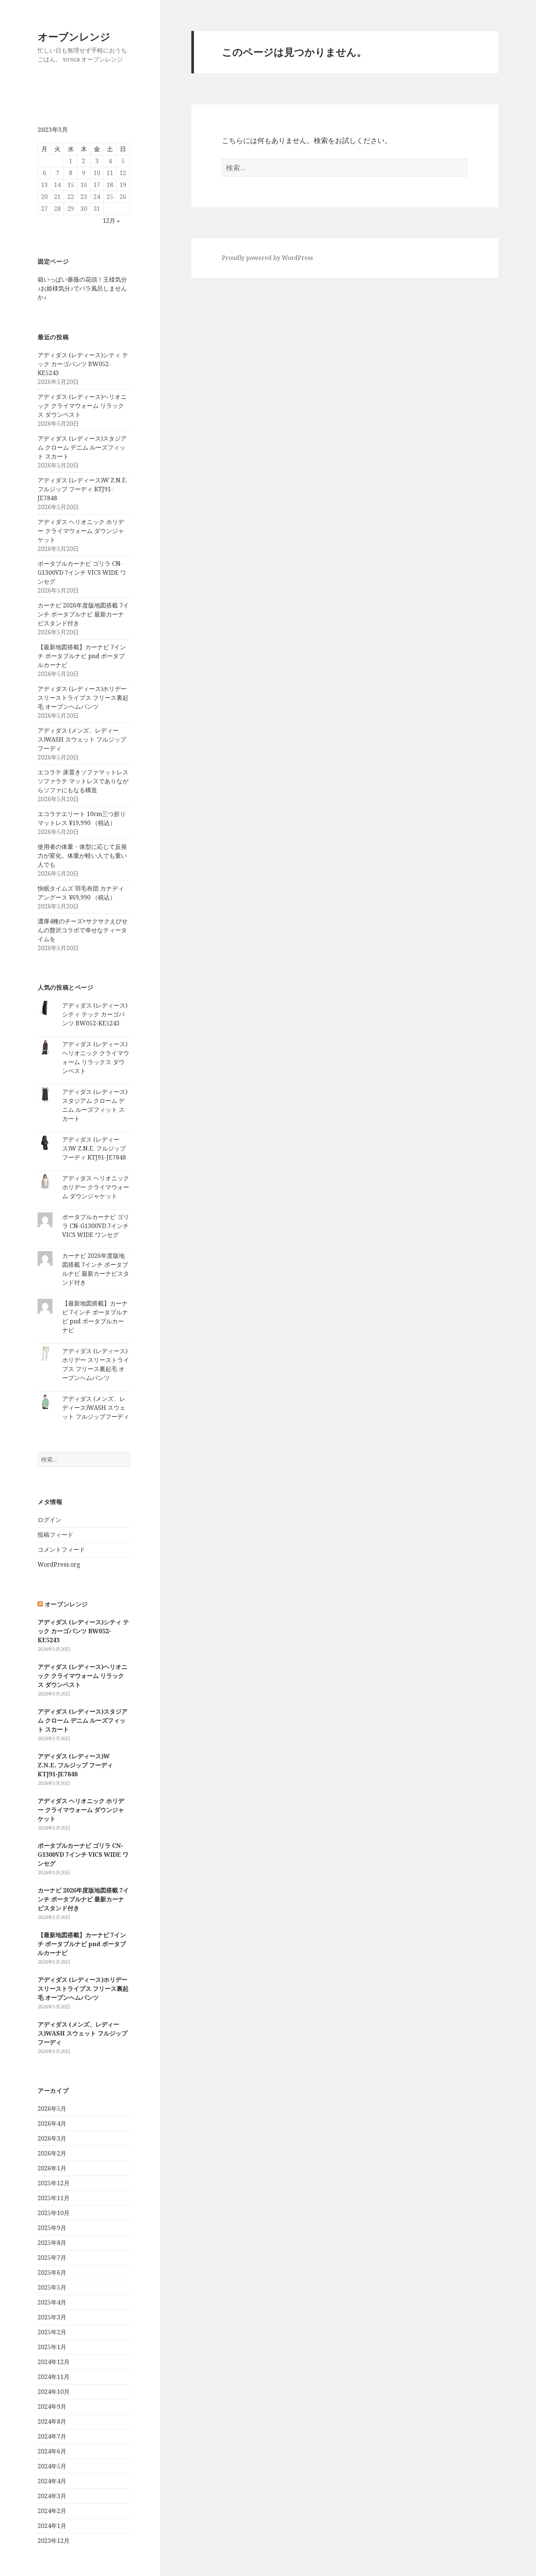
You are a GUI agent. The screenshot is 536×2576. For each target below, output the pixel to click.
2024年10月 (54, 2392)
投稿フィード (55, 1534)
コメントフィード (61, 1549)
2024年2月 (52, 2511)
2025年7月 (52, 2257)
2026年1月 (52, 2168)
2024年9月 (52, 2406)
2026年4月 (52, 2123)
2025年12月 (54, 2183)
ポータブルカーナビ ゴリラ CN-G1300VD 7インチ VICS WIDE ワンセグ (82, 572)
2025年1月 (52, 2347)
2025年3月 (52, 2317)
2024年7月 (52, 2436)
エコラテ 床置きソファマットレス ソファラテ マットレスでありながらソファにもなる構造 (83, 781)
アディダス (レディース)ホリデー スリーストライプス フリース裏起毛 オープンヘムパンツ (83, 698)
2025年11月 (54, 2198)
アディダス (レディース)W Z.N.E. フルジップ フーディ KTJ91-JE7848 (82, 489)
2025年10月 (54, 2213)
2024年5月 (52, 2466)
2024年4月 (52, 2481)
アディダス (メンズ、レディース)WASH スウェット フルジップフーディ (82, 739)
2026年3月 (52, 2138)
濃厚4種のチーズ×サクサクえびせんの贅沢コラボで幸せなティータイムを (83, 930)
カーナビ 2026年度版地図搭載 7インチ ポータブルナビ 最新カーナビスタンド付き (83, 614)
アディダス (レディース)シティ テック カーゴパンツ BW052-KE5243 (83, 364)
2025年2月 (52, 2332)
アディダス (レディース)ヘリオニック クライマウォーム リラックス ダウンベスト (82, 406)
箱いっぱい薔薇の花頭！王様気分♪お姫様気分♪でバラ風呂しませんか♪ (82, 288)
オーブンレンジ (74, 37)
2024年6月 (52, 2451)
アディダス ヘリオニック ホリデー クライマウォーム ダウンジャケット (81, 531)
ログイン (49, 1520)
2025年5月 (52, 2287)
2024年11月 (54, 2377)
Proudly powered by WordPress (267, 258)
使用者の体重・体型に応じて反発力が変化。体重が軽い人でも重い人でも (82, 856)
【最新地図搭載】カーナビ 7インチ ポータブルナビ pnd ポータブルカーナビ (82, 656)
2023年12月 (54, 2541)
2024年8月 (52, 2421)
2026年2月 (52, 2153)
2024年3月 (52, 2496)
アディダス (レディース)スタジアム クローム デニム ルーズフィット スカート (82, 447)
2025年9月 (52, 2228)
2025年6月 (52, 2272)
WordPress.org (59, 1564)
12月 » (111, 220)
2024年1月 (52, 2526)
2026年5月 (52, 2108)
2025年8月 (52, 2243)
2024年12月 (54, 2362)
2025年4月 (52, 2302)
